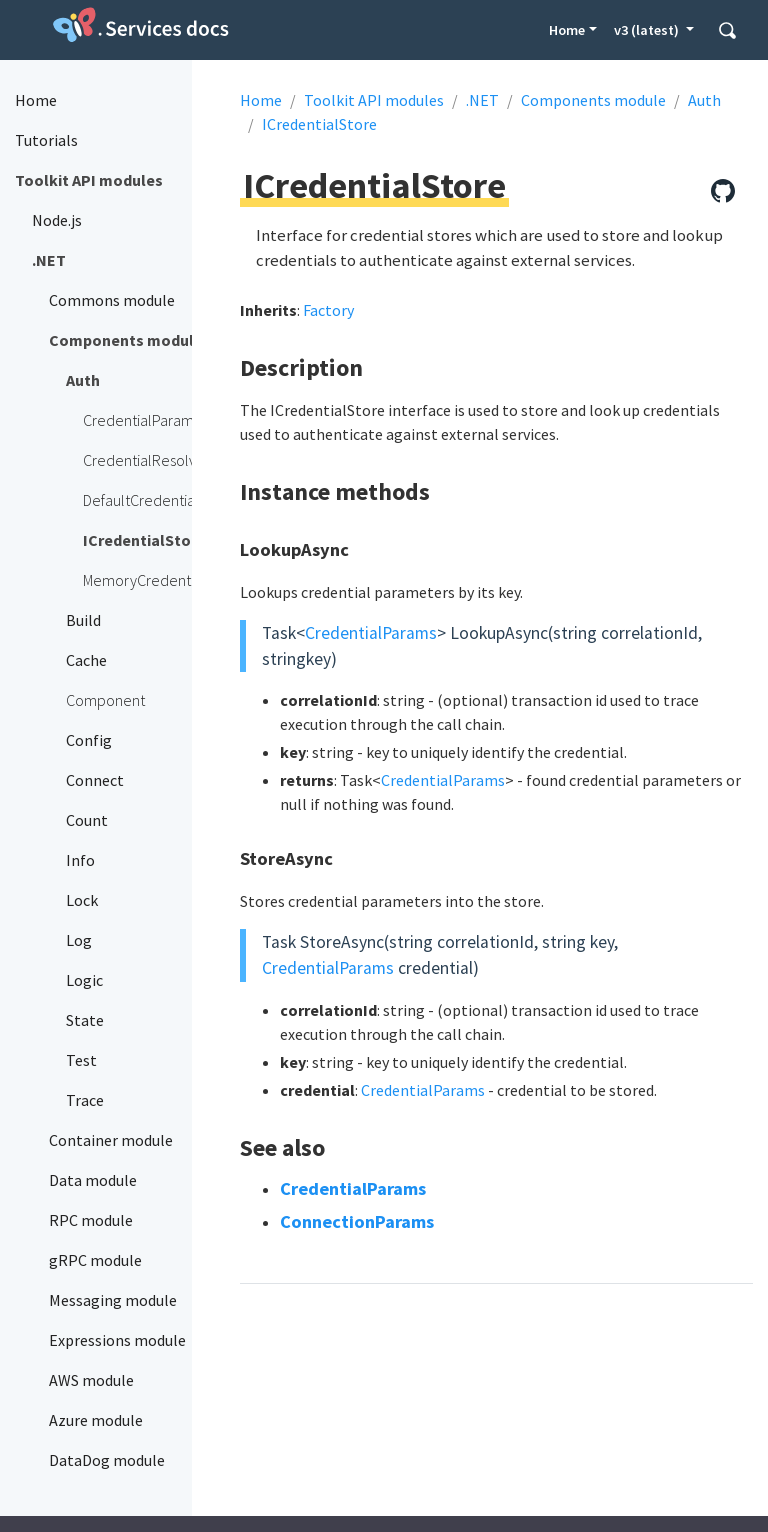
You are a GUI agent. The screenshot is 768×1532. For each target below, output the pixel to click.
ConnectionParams (357, 1221)
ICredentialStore (319, 124)
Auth (704, 100)
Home (567, 30)
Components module (593, 100)
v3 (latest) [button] (648, 30)
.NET (482, 100)
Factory (328, 310)
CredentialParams (371, 633)
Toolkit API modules (374, 100)
